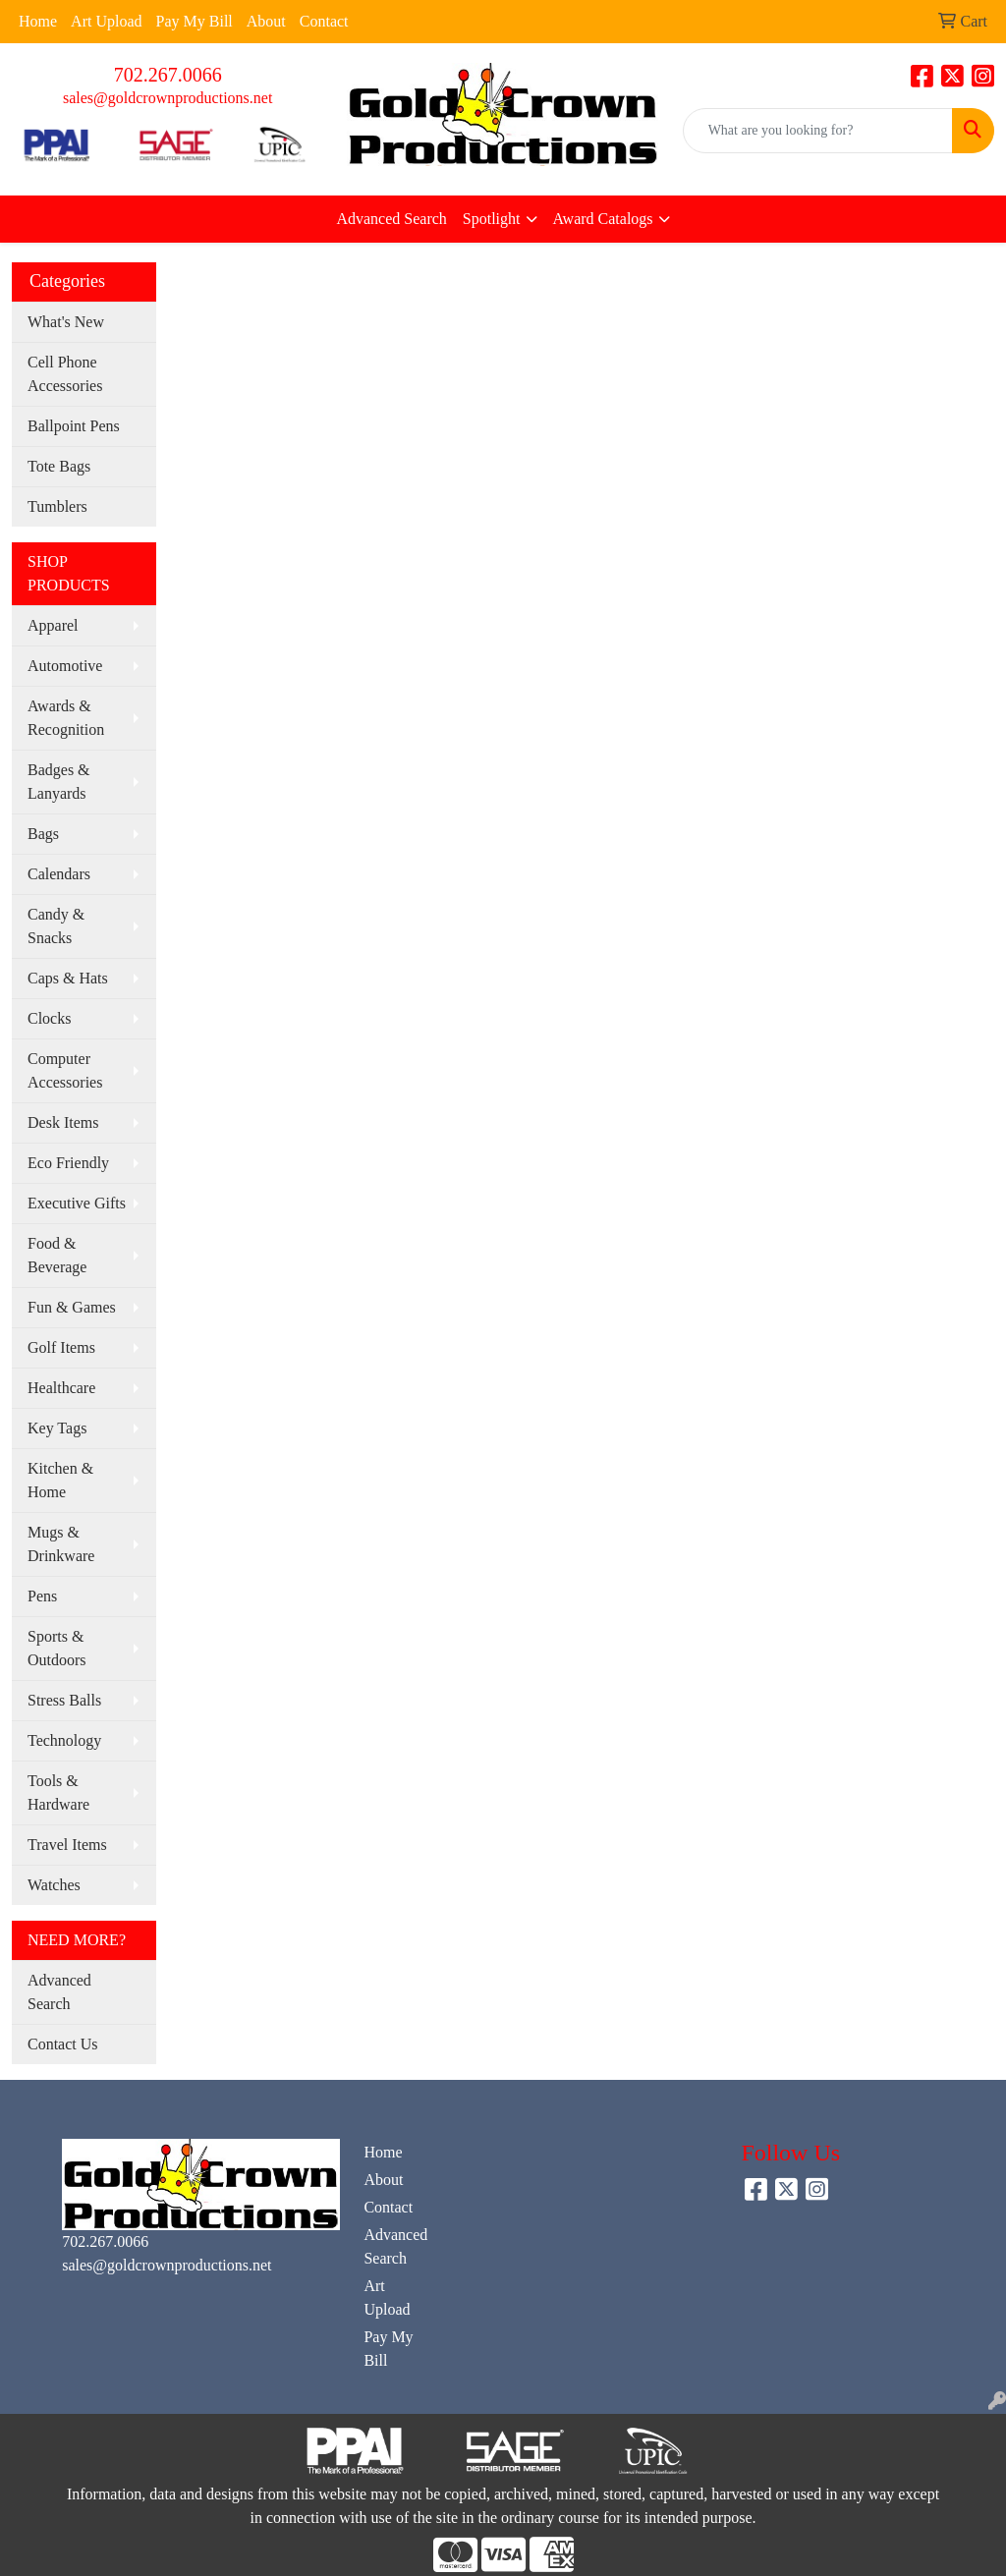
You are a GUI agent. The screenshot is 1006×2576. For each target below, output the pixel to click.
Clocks (49, 1018)
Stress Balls (64, 1700)
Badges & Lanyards (59, 781)
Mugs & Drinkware (61, 1544)
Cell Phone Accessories (65, 374)
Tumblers (57, 506)
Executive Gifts (77, 1203)
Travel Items (67, 1844)
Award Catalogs (603, 218)
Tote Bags (59, 466)
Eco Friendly (68, 1162)
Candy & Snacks (56, 926)
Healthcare (61, 1387)
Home (38, 21)
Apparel (53, 625)
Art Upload (106, 21)
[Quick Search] (818, 130)
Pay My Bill (194, 21)
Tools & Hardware (58, 1792)
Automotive (65, 665)
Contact (324, 21)
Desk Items (63, 1122)
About (266, 21)
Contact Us (63, 2044)
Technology (64, 1740)
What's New (66, 321)
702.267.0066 (168, 74)
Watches (54, 1884)
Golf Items (61, 1347)
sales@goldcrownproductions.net (167, 97)
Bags (43, 833)
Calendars (59, 874)
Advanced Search (391, 218)
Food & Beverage (57, 1255)
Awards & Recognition (66, 718)
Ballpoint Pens (74, 426)
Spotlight (492, 218)
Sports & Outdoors (57, 1648)
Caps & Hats (68, 978)
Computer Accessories (65, 1070)
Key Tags (57, 1428)
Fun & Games (72, 1307)
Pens (42, 1596)
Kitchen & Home (60, 1480)
